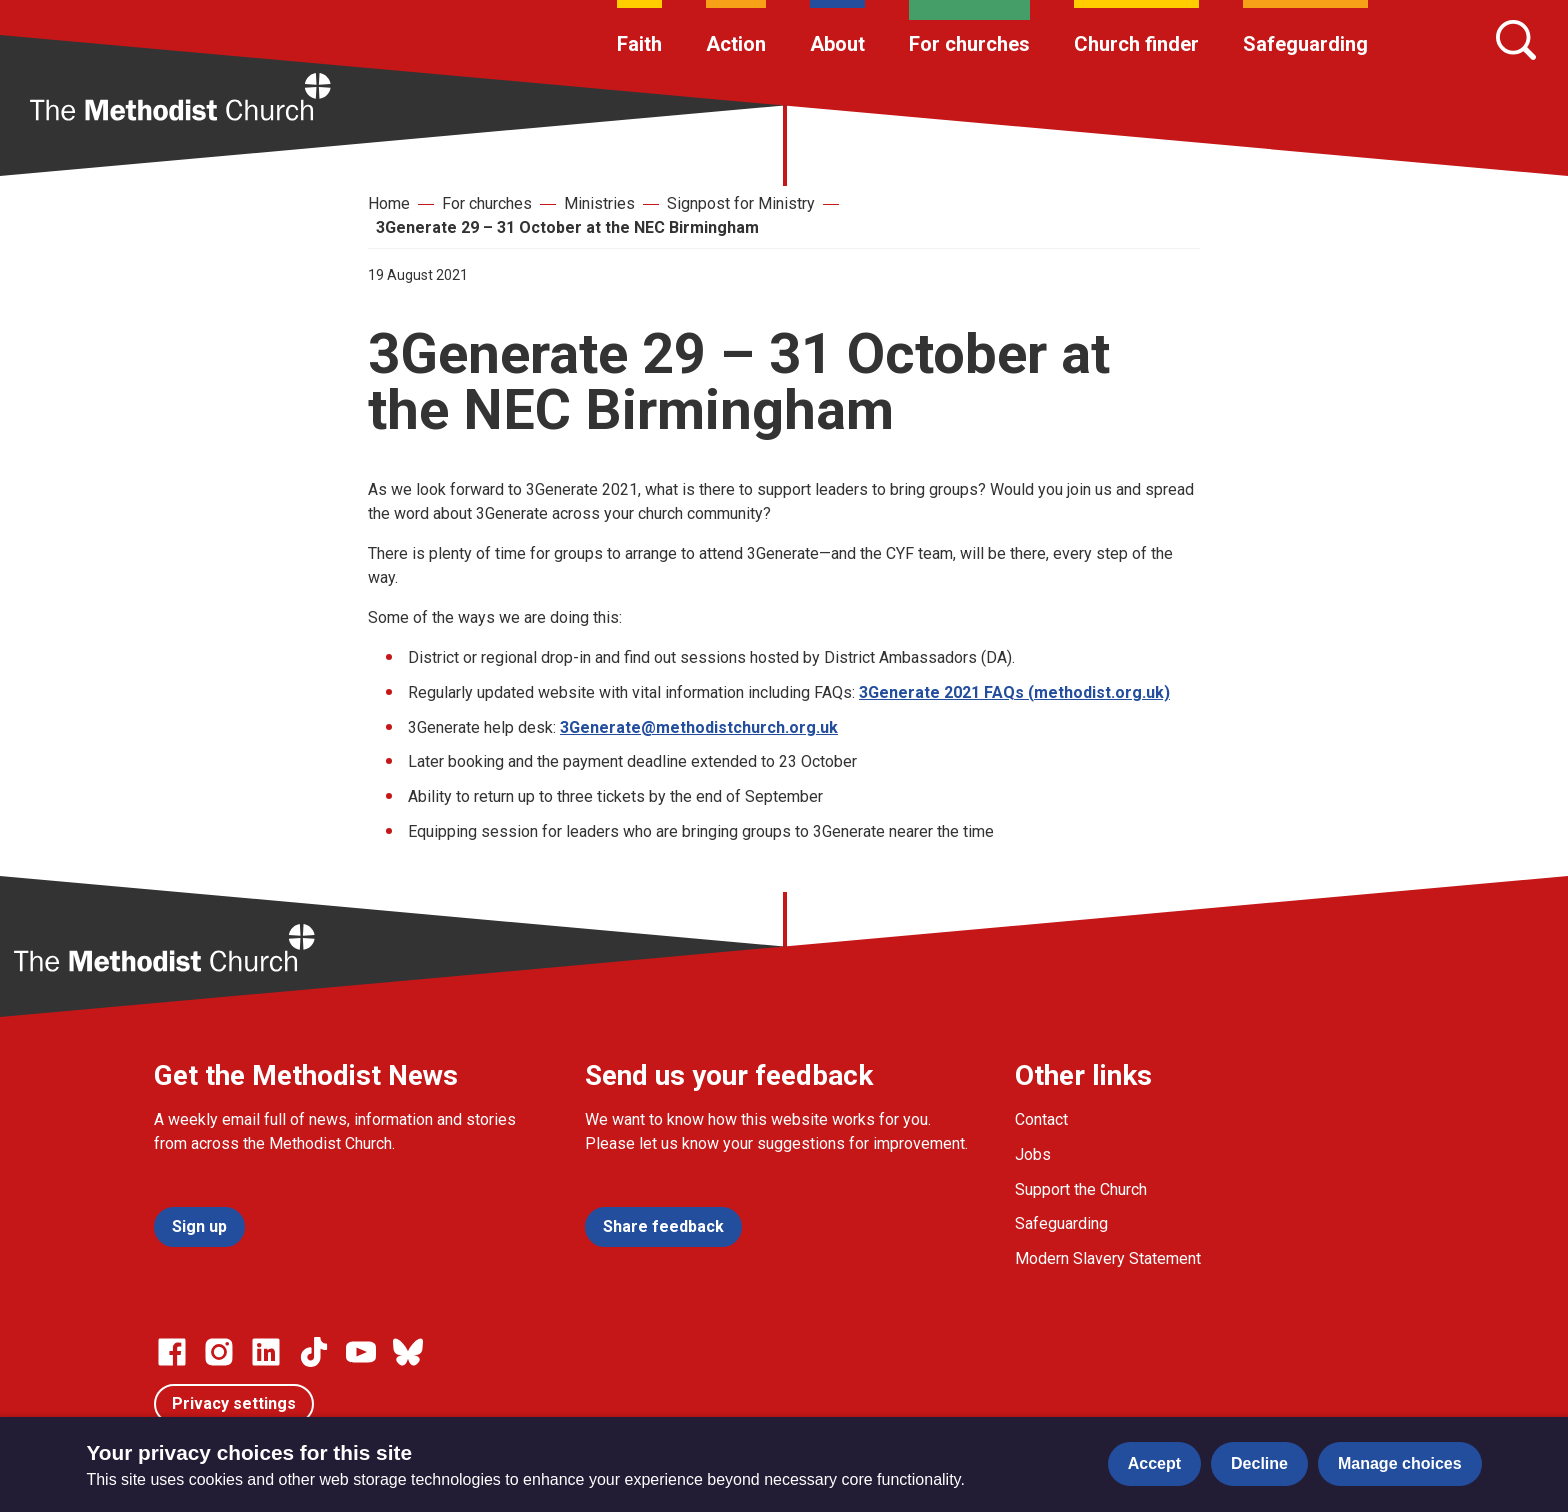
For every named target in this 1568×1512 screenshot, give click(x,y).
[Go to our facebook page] (172, 1352)
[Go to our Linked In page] (266, 1352)
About (837, 44)
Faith (639, 44)
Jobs (1033, 1154)
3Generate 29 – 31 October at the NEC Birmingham (567, 227)
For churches (969, 44)
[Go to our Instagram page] (219, 1352)
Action (736, 44)
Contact (1041, 1119)
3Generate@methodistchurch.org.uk (699, 727)
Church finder (1136, 44)
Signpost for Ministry (741, 203)
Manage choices (1400, 1463)
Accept (1154, 1463)
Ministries (599, 203)
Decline (1259, 1463)
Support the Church (1081, 1189)
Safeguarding (1305, 44)
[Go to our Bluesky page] (408, 1352)
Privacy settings (234, 1403)
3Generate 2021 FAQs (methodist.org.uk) (1014, 692)
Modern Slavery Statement (1108, 1258)
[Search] (1516, 40)
